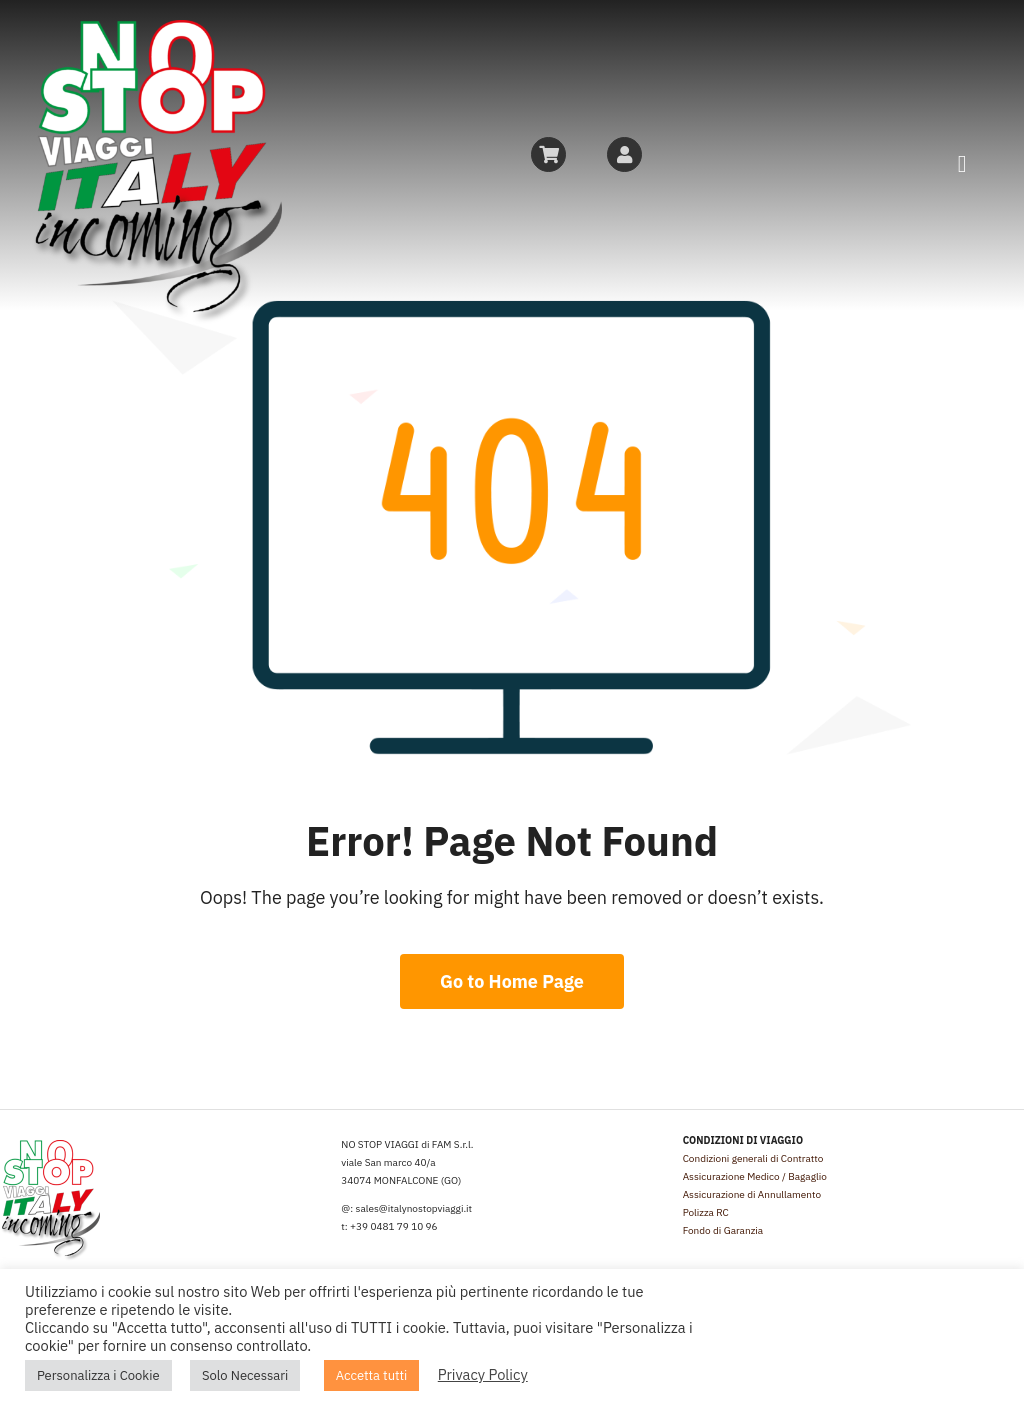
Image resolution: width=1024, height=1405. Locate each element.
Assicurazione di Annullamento (752, 1194)
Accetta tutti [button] (372, 1375)
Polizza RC (706, 1212)
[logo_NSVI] (156, 28)
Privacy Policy (483, 1374)
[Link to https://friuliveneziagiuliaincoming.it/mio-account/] (624, 154)
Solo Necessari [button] (245, 1375)
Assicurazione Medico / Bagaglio (755, 1176)
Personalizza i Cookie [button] (98, 1375)
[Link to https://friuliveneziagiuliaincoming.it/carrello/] (548, 154)
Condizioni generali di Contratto (753, 1158)
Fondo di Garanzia (723, 1230)
